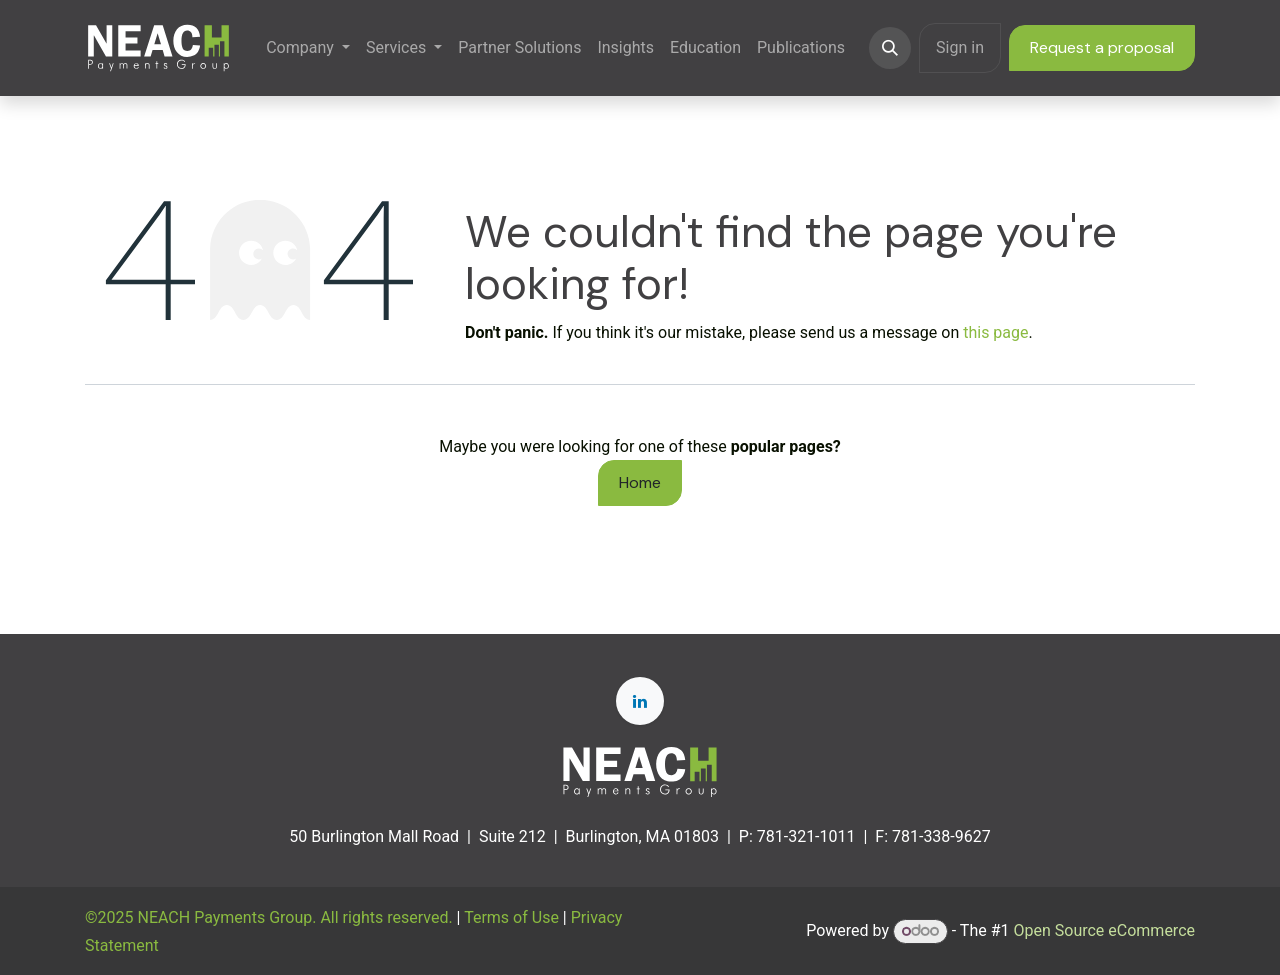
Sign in (960, 47)
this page (995, 332)
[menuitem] (308, 47)
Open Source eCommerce (1104, 930)
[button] (890, 48)
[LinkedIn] (640, 701)
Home (640, 482)
